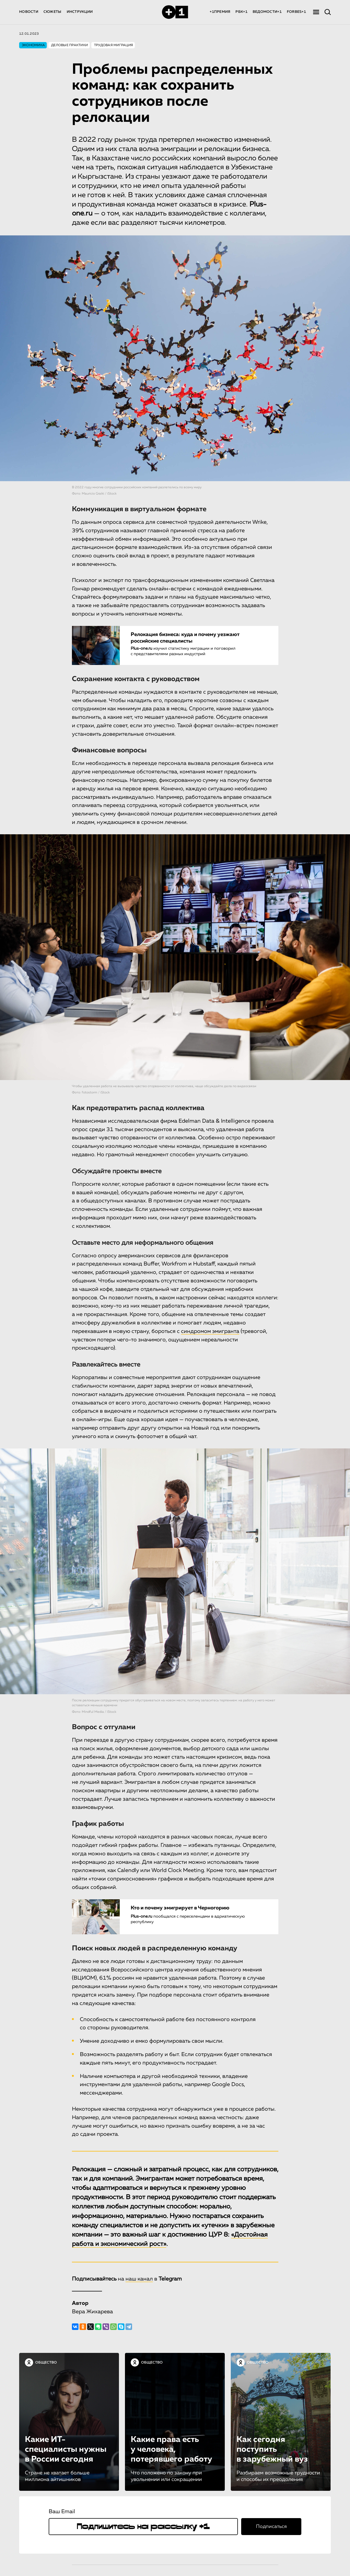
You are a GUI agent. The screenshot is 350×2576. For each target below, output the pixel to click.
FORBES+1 (296, 12)
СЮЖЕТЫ (52, 12)
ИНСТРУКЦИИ (80, 12)
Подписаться (271, 2526)
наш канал (139, 2279)
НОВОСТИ (28, 12)
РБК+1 (241, 12)
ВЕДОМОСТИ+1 (267, 12)
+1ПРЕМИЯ (220, 12)
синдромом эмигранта (210, 1331)
